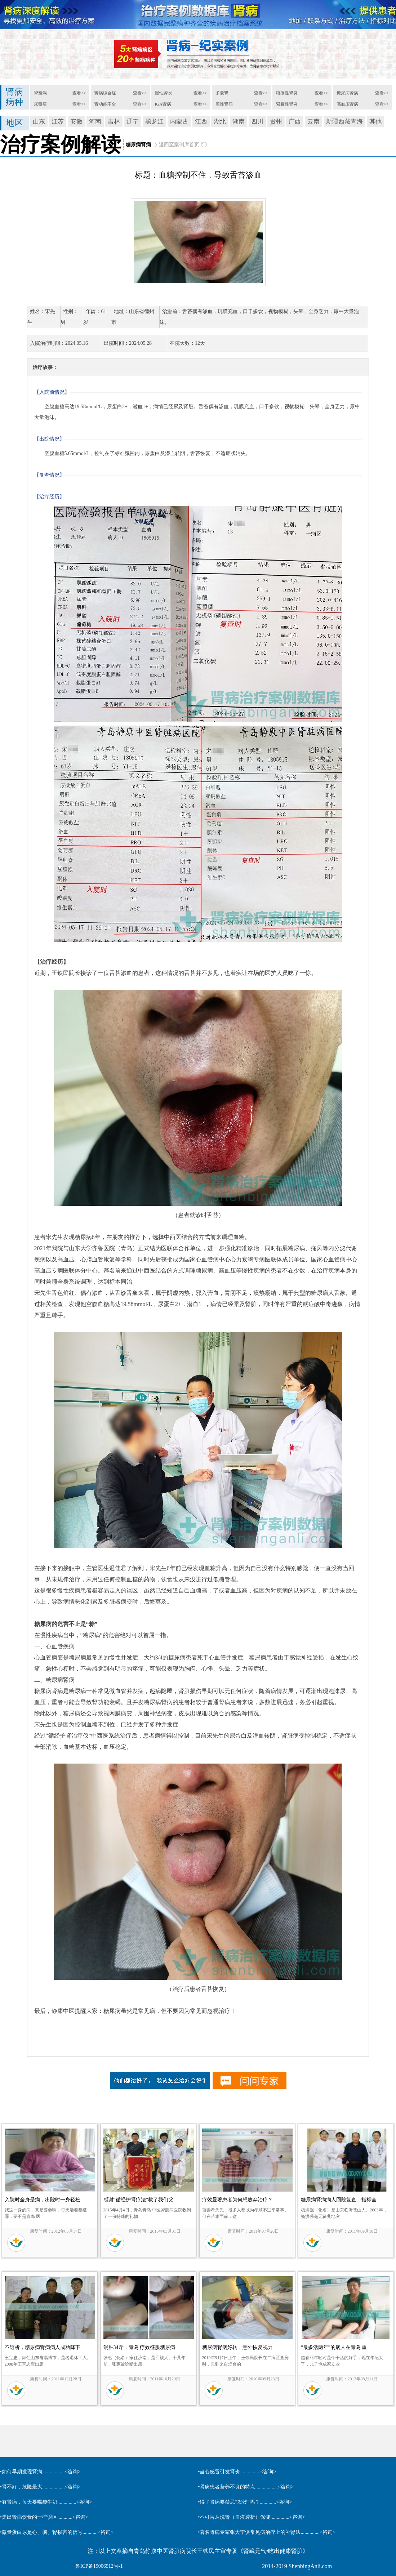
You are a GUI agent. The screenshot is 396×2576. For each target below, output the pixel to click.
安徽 (76, 121)
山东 (39, 121)
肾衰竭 (40, 92)
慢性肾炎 (163, 92)
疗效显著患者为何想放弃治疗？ (237, 2199)
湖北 (220, 121)
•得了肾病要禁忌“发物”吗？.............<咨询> (245, 2502)
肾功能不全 (105, 104)
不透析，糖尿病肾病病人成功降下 (42, 2347)
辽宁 (132, 121)
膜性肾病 (224, 104)
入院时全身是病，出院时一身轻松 (42, 2199)
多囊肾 (221, 92)
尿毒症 (40, 104)
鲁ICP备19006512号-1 (99, 2566)
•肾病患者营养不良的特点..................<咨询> (246, 2487)
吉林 (114, 121)
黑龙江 (154, 121)
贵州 (276, 121)
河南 (95, 121)
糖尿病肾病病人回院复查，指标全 (339, 2199)
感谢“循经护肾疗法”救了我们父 (138, 2199)
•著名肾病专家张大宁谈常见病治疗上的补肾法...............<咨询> (266, 2532)
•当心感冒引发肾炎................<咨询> (237, 2471)
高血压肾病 (347, 104)
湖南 (238, 121)
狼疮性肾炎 (287, 92)
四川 (257, 121)
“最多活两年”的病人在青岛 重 (334, 2347)
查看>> (79, 92)
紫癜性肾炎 (287, 104)
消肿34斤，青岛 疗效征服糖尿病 (139, 2347)
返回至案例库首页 (179, 144)
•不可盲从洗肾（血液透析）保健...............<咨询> (251, 2517)
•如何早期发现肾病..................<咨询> (40, 2471)
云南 (313, 121)
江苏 (58, 121)
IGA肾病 (163, 104)
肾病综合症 (105, 92)
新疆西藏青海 (344, 121)
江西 (201, 121)
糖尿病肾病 (347, 92)
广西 (295, 121)
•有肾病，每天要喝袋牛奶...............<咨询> (46, 2502)
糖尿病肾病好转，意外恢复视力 (237, 2347)
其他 (375, 121)
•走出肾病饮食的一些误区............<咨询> (44, 2517)
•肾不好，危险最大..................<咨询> (40, 2487)
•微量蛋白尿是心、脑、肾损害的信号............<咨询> (57, 2532)
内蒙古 (179, 121)
